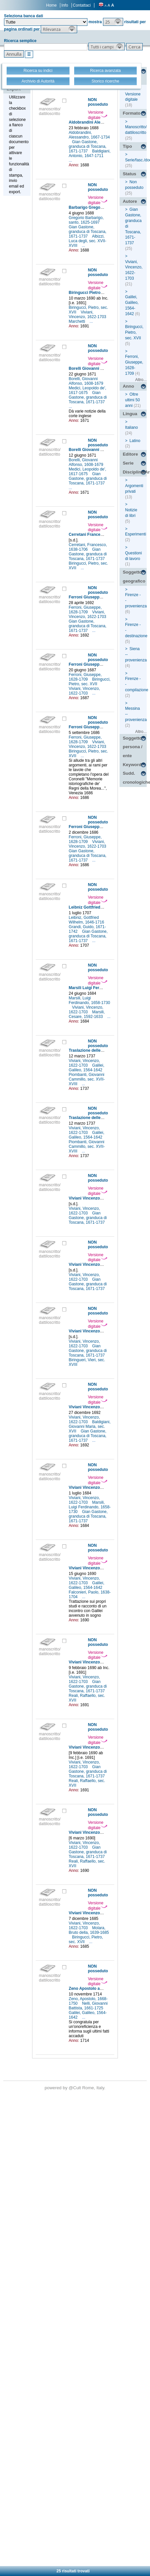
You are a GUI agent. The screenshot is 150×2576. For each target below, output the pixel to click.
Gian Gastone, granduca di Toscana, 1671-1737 (88, 146)
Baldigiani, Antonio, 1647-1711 (90, 153)
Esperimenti (135, 534)
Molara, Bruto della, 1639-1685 (89, 1930)
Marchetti (77, 321)
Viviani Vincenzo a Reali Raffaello (100, 1662)
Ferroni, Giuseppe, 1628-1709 (85, 609)
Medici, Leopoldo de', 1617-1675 (87, 390)
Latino (134, 440)
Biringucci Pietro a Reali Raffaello (100, 292)
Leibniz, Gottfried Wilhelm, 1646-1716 (87, 919)
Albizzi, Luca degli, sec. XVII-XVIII (87, 241)
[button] (113, 22)
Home (51, 5)
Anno (128, 386)
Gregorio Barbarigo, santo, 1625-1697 (86, 220)
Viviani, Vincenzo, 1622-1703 (88, 314)
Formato (131, 113)
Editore (130, 454)
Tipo (127, 146)
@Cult (75, 2087)
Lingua (130, 413)
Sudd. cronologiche (135, 778)
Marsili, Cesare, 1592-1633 (87, 1014)
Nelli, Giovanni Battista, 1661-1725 (88, 2005)
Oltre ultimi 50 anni (132, 400)
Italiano (131, 427)
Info (65, 5)
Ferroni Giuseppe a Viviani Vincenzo (103, 597)
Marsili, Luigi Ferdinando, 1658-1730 (89, 1000)
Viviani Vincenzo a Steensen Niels (101, 1913)
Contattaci (82, 5)
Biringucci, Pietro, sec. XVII (90, 681)
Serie (128, 463)
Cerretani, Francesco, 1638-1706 (88, 547)
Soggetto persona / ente (132, 747)
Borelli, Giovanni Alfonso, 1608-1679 (86, 381)
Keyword (132, 764)
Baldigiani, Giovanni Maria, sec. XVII (90, 1426)
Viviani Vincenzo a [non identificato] (103, 1198)
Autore (130, 201)
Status (129, 173)
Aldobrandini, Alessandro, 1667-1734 (89, 135)
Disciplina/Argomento (135, 472)
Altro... (141, 379)
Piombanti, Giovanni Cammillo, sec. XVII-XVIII (87, 1079)
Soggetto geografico (134, 577)
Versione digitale (97, 115)
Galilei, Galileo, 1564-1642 (86, 1067)
